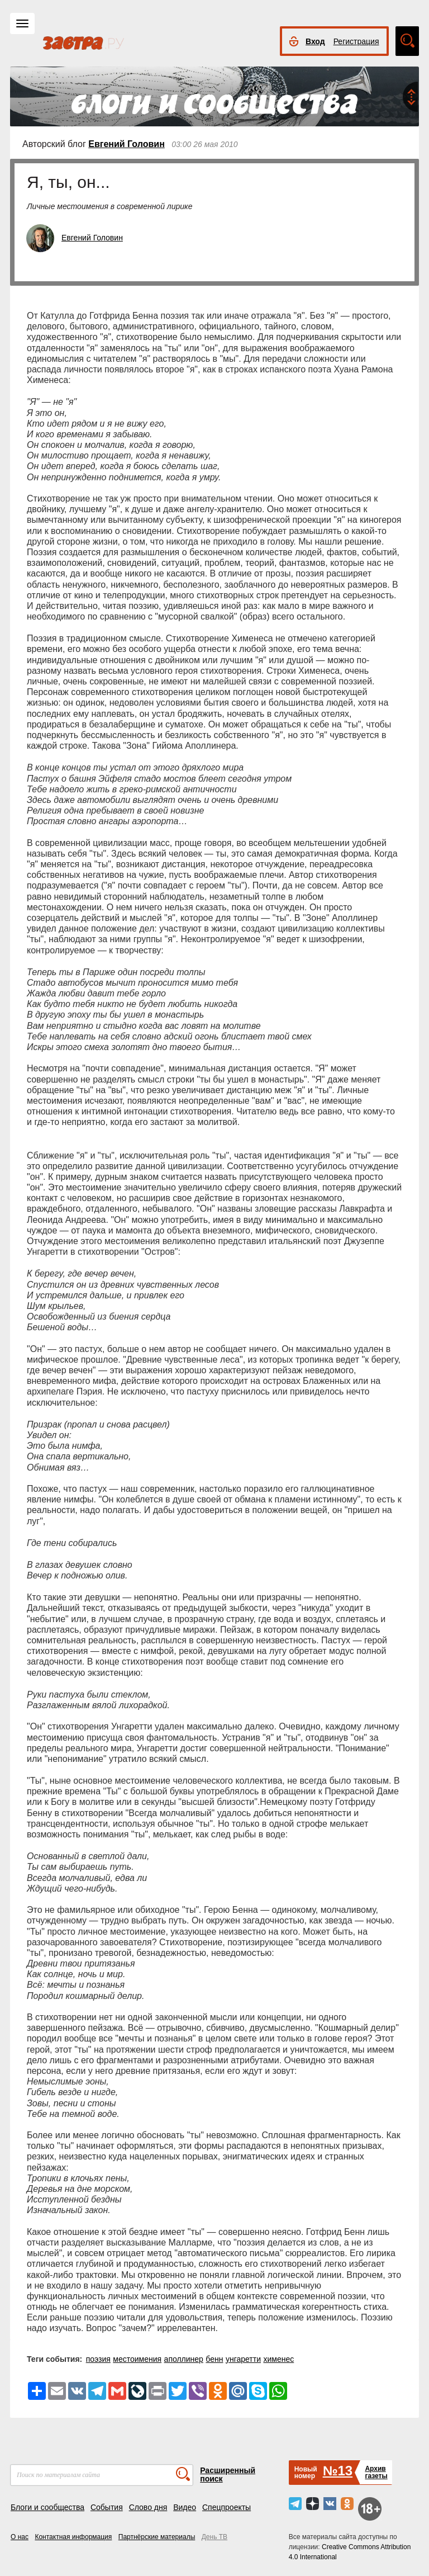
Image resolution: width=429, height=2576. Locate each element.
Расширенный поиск (227, 2474)
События (106, 2507)
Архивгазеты (376, 2472)
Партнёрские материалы (157, 2537)
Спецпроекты (226, 2507)
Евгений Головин (126, 144)
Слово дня (148, 2507)
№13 (337, 2470)
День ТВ (214, 2537)
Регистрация (356, 41)
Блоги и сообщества (47, 2507)
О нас (19, 2537)
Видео (184, 2507)
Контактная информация (73, 2537)
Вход (315, 41)
